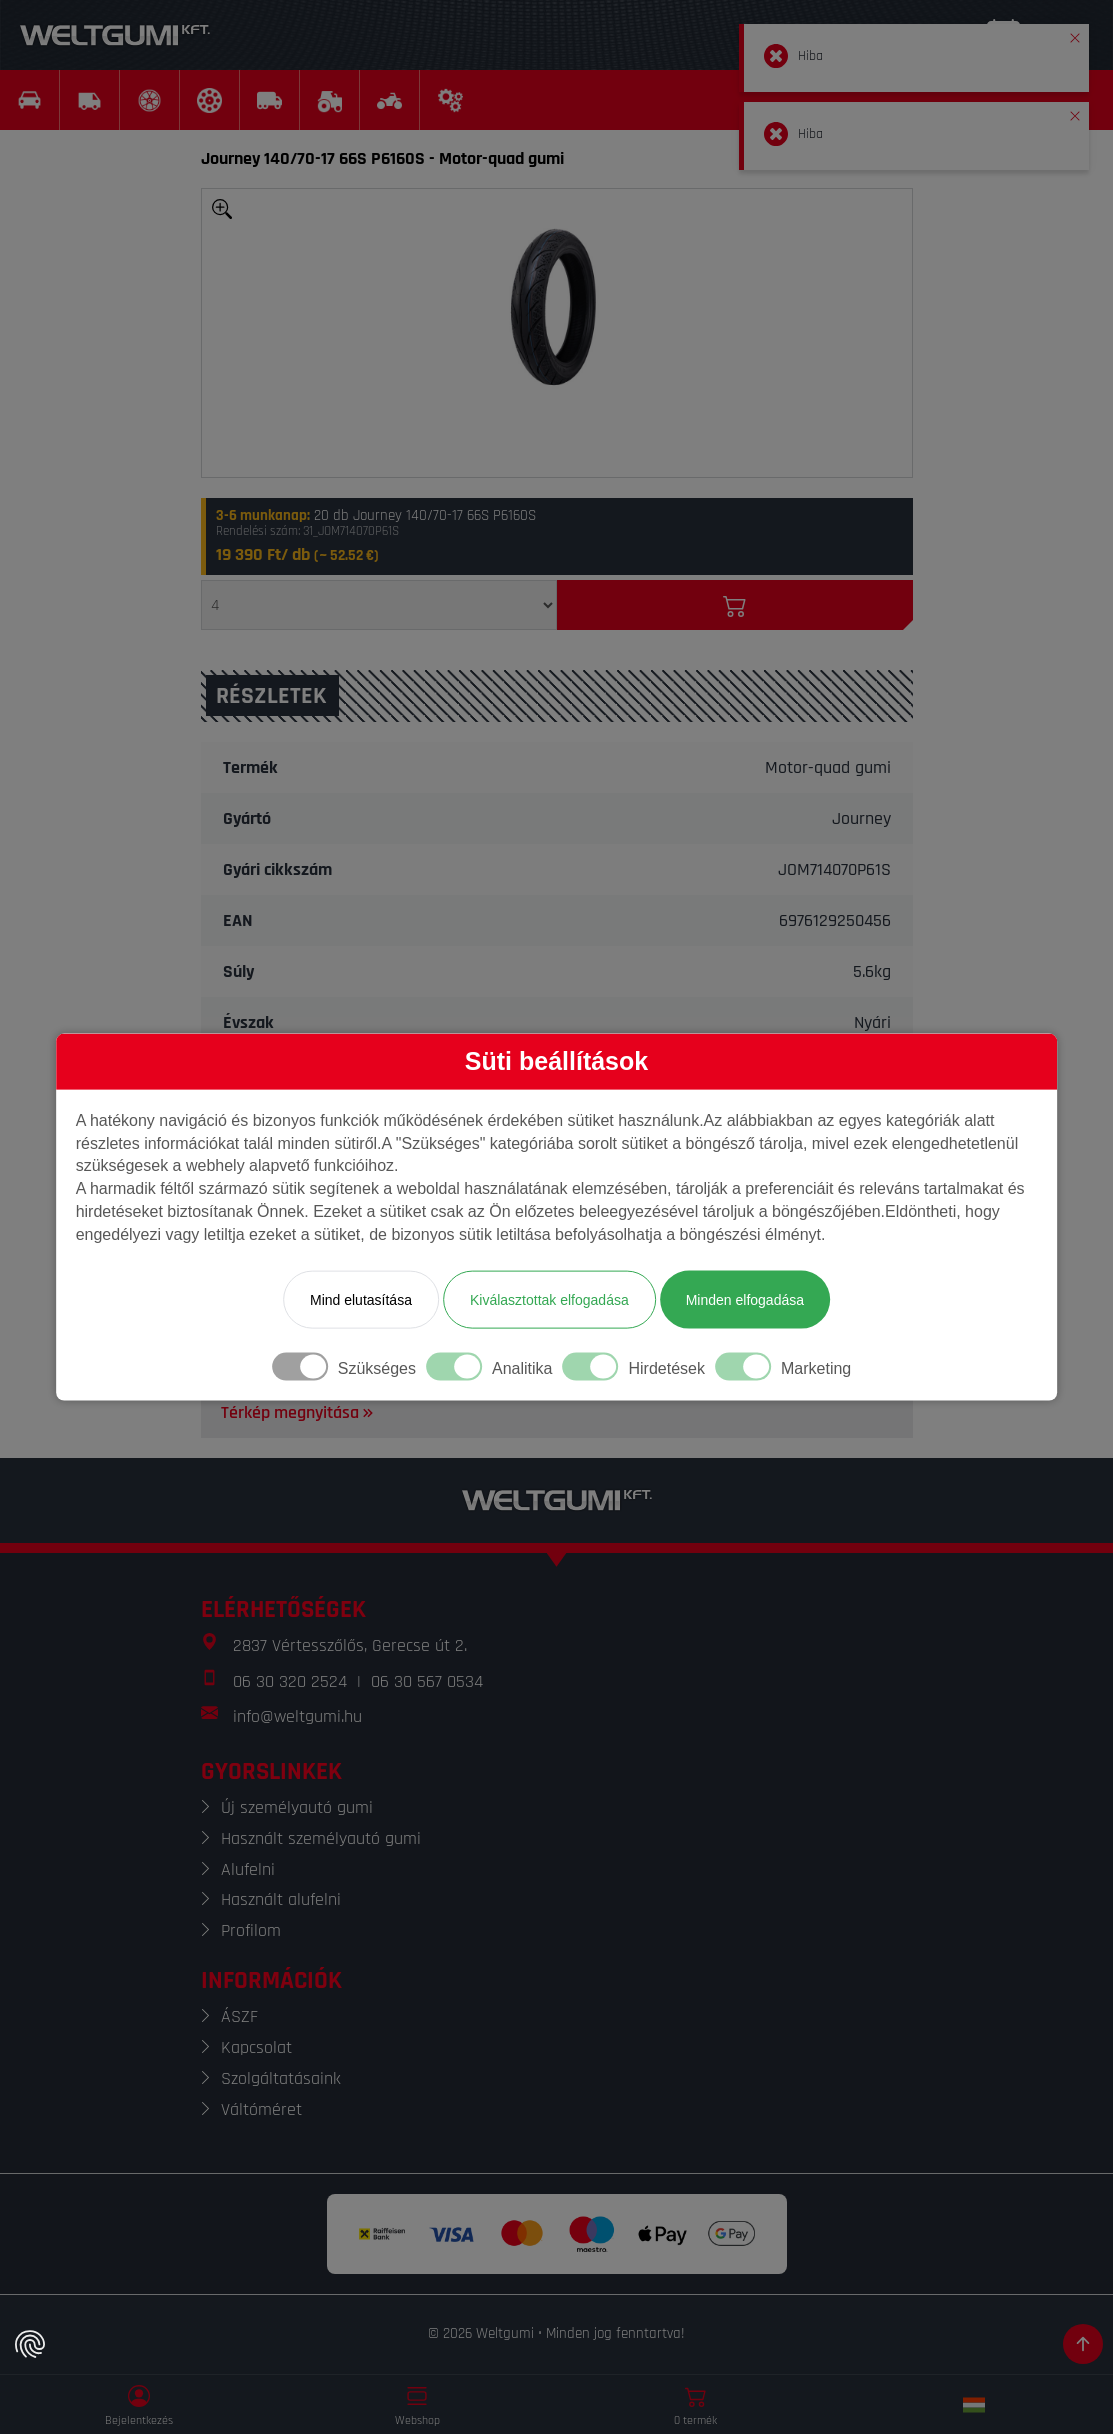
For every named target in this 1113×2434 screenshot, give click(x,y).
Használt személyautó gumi (321, 1838)
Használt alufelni (281, 1899)
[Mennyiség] (379, 605)
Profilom (251, 1930)
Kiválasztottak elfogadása (549, 1299)
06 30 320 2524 (290, 1681)
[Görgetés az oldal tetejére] (1083, 2344)
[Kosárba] (735, 605)
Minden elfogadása (745, 1299)
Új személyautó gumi (297, 1807)
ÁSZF (239, 2016)
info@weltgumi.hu (297, 1716)
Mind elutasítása (361, 1299)
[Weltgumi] (115, 35)
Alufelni (248, 1869)
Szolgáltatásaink (281, 2078)
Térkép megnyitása (299, 1412)
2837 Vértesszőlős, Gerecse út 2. (350, 1645)
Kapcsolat (256, 2047)
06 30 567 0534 (427, 1681)
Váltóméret (261, 2109)
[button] (1075, 34)
